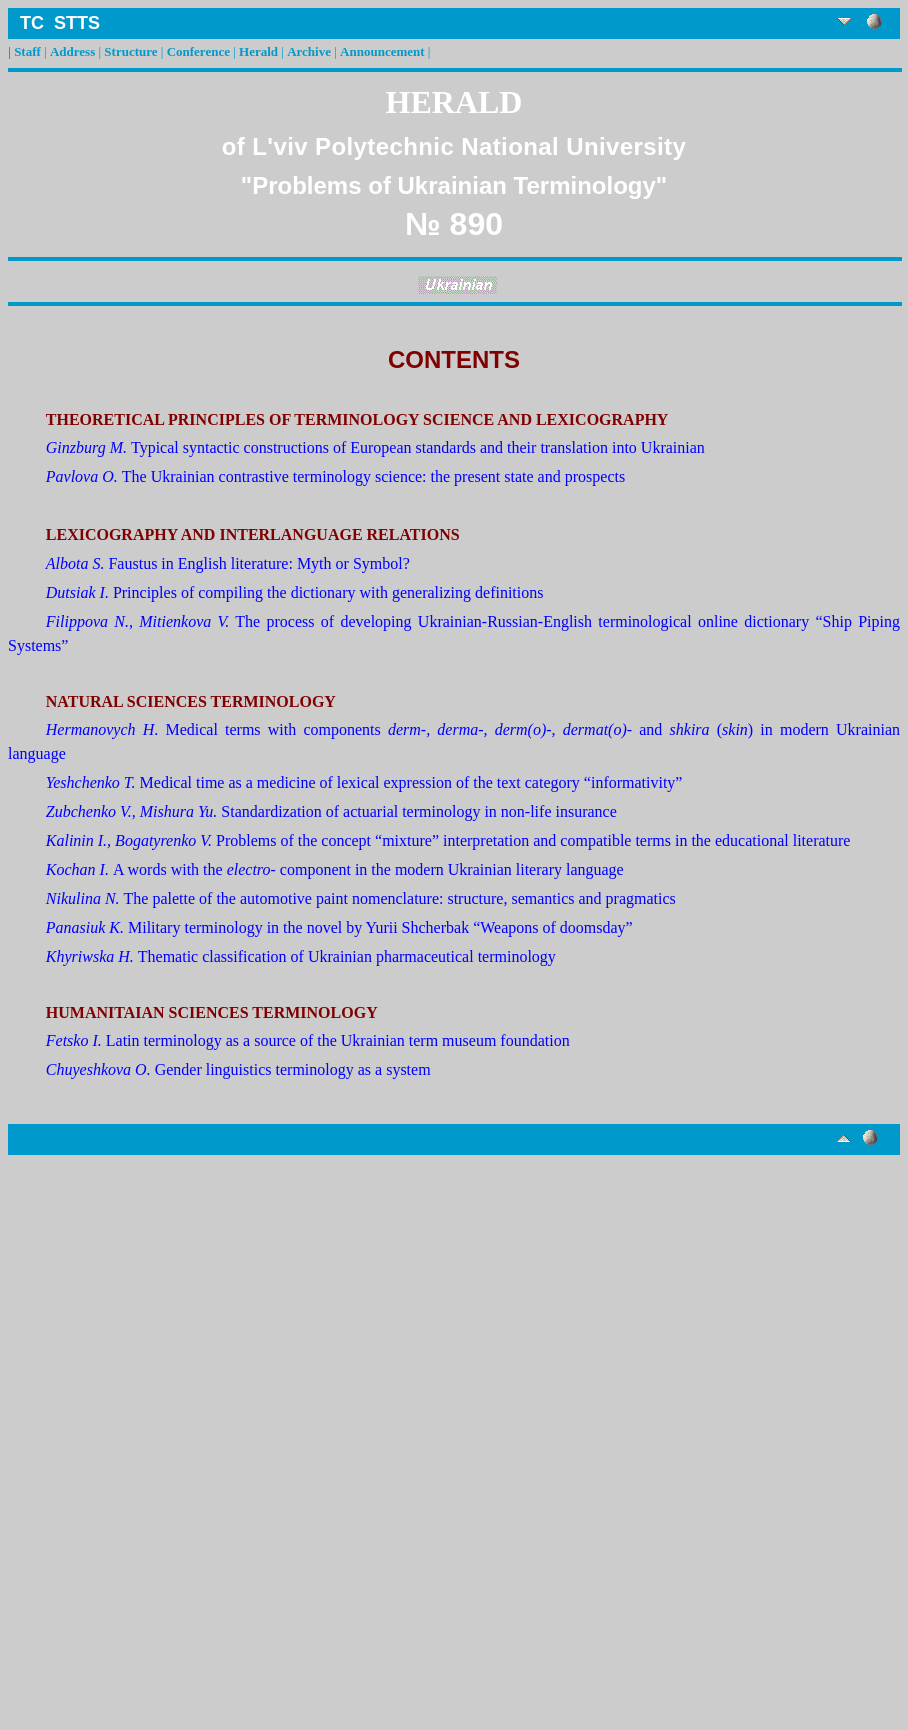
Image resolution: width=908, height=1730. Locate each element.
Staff (27, 51)
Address (72, 51)
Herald (258, 51)
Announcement (382, 51)
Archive (309, 51)
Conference (198, 51)
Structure (130, 51)
